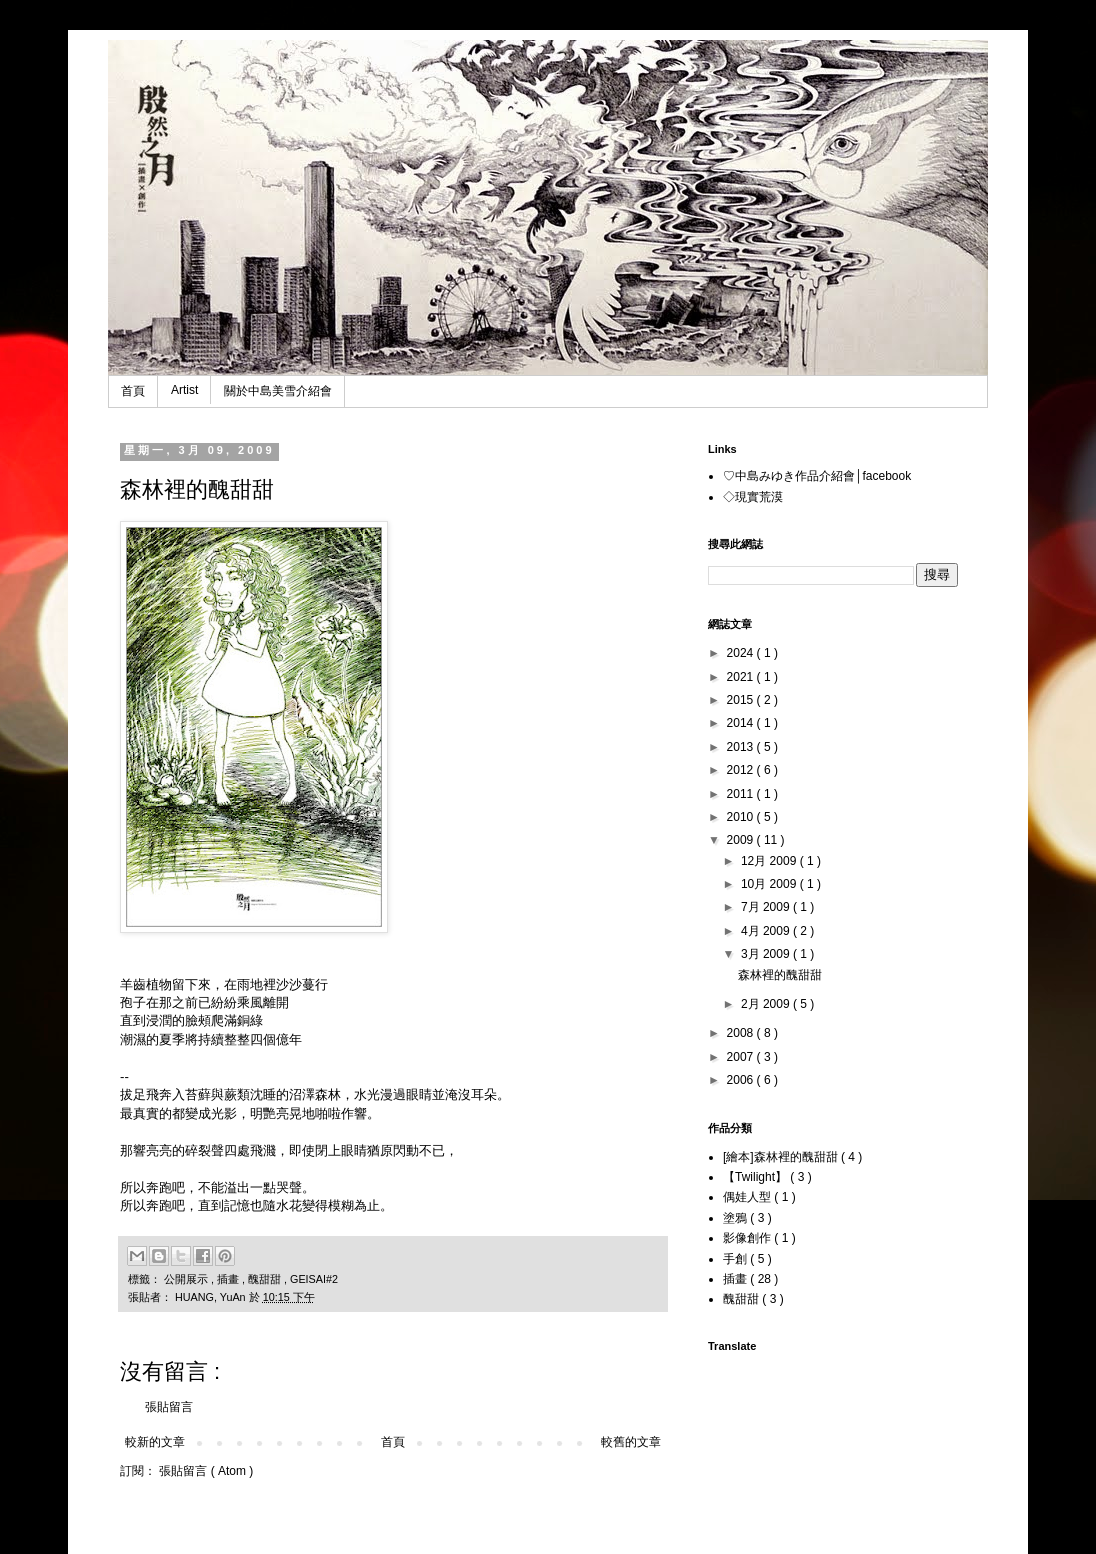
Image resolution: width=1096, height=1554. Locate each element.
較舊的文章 (631, 1442)
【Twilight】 (756, 1177)
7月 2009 (767, 907)
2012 (742, 770)
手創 (736, 1259)
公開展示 (187, 1279)
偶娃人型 (748, 1197)
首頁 (133, 391)
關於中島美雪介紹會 (278, 391)
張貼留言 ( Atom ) (206, 1471)
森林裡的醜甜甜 (780, 975)
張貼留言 (169, 1407)
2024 (742, 653)
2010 (742, 817)
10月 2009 (770, 884)
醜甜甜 (266, 1279)
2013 (742, 747)
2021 (742, 677)
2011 (742, 794)
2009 (742, 840)
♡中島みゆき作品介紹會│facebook (817, 476)
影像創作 (748, 1238)
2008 (742, 1033)
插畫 (229, 1279)
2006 (742, 1080)
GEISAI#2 (314, 1279)
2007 (742, 1057)
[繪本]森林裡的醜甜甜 (782, 1157)
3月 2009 (767, 954)
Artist (184, 390)
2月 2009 (767, 1004)
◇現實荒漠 (753, 497)
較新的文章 (155, 1442)
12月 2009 (770, 861)
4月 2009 (767, 931)
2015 (742, 700)
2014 (742, 723)
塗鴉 (736, 1218)
